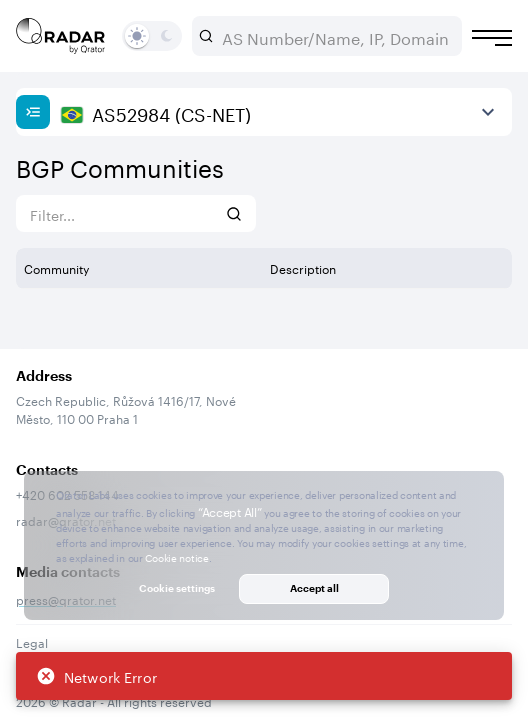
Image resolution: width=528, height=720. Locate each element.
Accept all (314, 588)
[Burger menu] (492, 38)
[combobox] (335, 36)
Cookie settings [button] (177, 588)
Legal (32, 641)
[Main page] (61, 36)
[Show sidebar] (33, 112)
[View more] (488, 112)
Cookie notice (176, 557)
